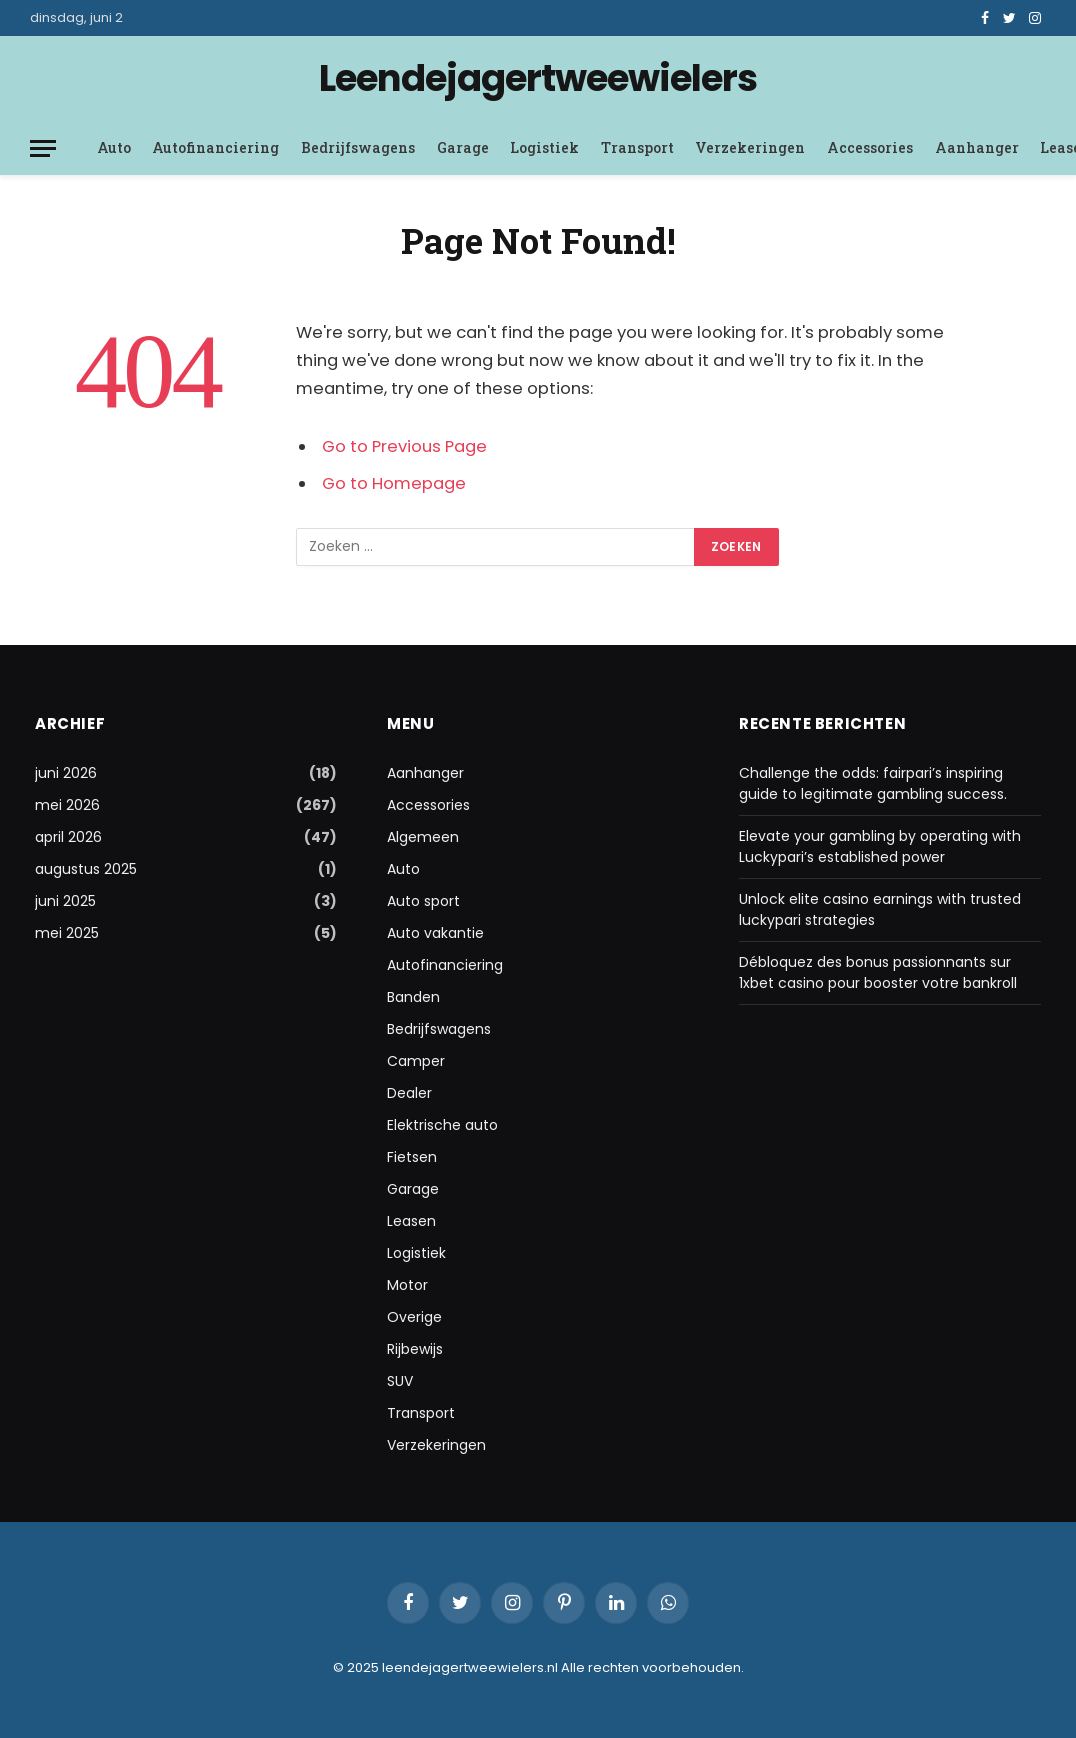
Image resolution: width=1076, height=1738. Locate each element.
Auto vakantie (435, 933)
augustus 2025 (86, 869)
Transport (637, 147)
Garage (463, 147)
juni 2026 (66, 773)
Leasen (411, 1221)
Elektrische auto (442, 1125)
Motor (407, 1285)
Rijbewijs (415, 1349)
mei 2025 (67, 933)
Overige (414, 1317)
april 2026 (68, 837)
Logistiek (544, 147)
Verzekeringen (750, 147)
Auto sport (423, 901)
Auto (114, 147)
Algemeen (423, 837)
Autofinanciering (215, 147)
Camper (416, 1061)
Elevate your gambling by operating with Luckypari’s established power (880, 846)
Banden (413, 997)
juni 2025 (65, 901)
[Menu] (43, 148)
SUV (400, 1381)
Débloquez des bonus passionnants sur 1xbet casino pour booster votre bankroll (878, 972)
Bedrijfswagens (358, 147)
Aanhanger (977, 147)
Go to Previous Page (404, 446)
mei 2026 (67, 805)
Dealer (409, 1093)
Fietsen (412, 1157)
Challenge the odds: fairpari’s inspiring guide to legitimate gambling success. (873, 783)
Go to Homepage (394, 483)
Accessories (870, 147)
